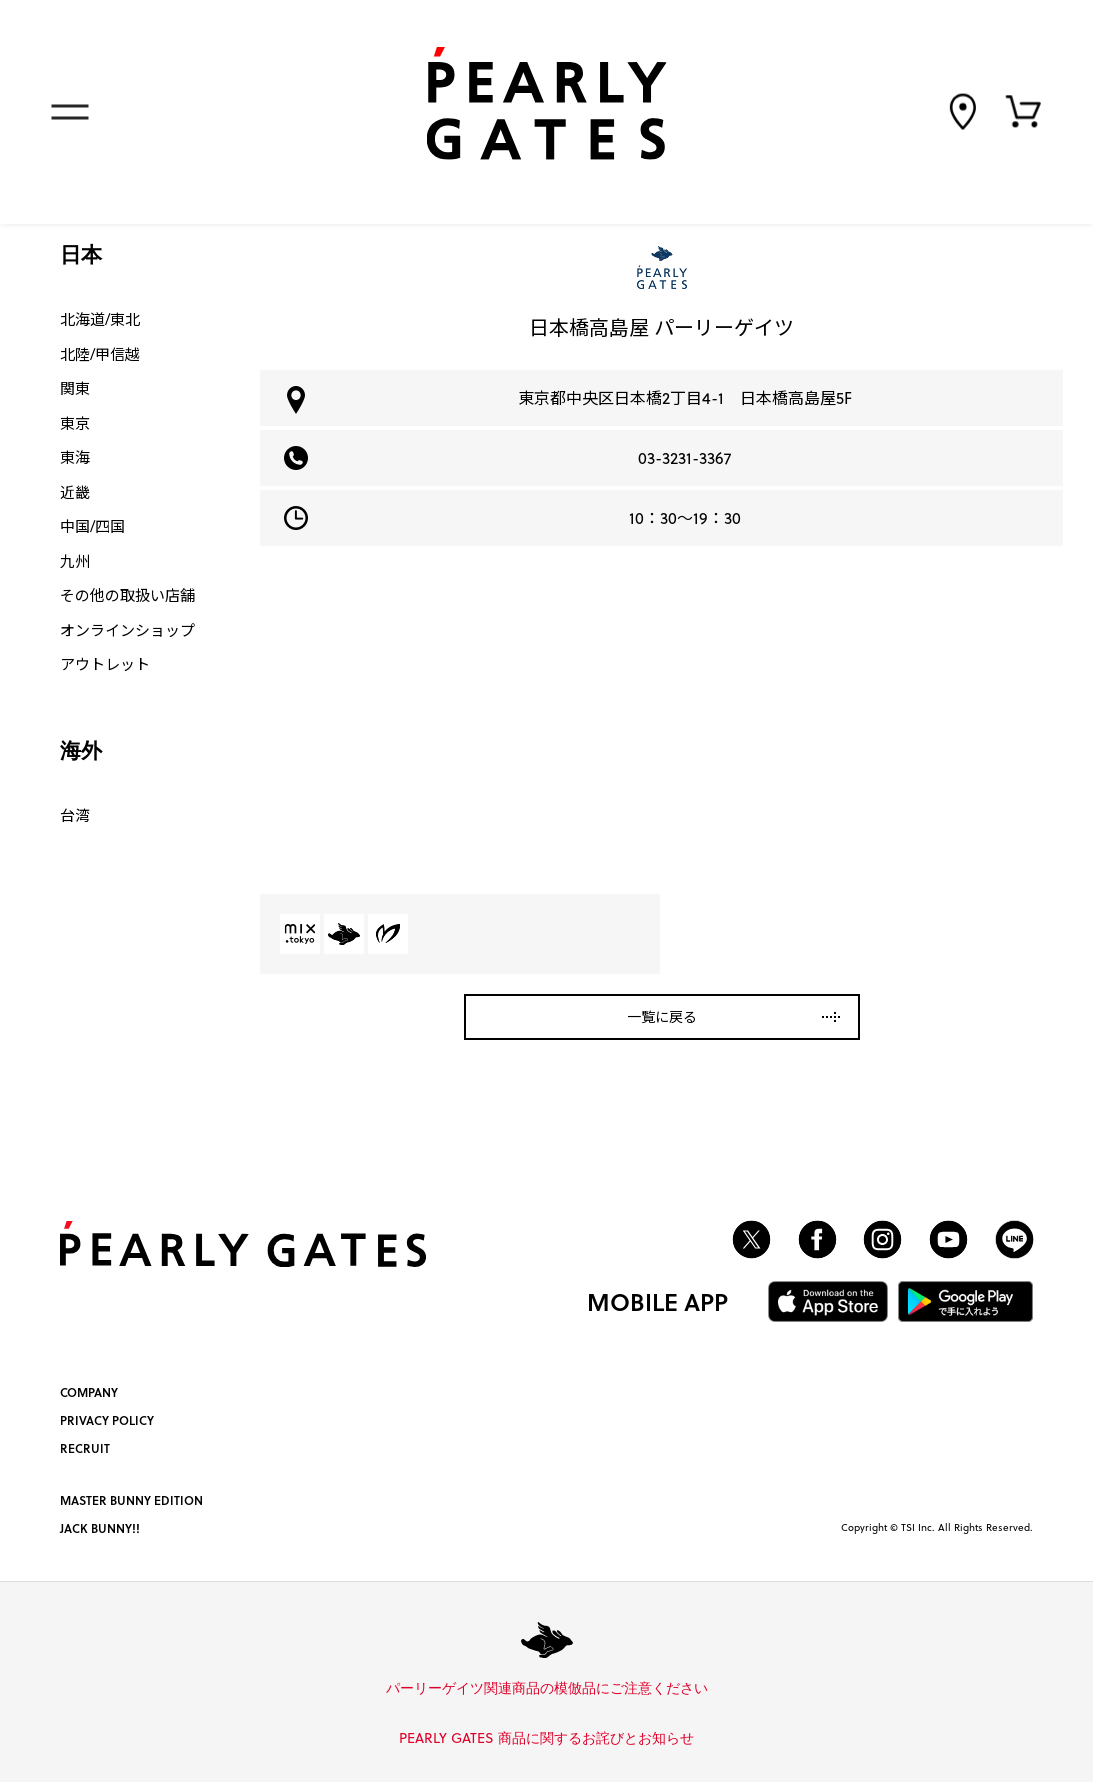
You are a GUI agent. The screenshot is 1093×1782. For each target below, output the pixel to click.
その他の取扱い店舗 (127, 595)
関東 (75, 388)
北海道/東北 (100, 319)
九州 (75, 561)
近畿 (75, 492)
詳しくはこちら (715, 1689)
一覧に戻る (662, 1016)
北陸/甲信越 (100, 354)
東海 (75, 457)
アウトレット (105, 664)
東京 (75, 423)
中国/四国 (92, 526)
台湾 (75, 815)
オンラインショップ (127, 630)
